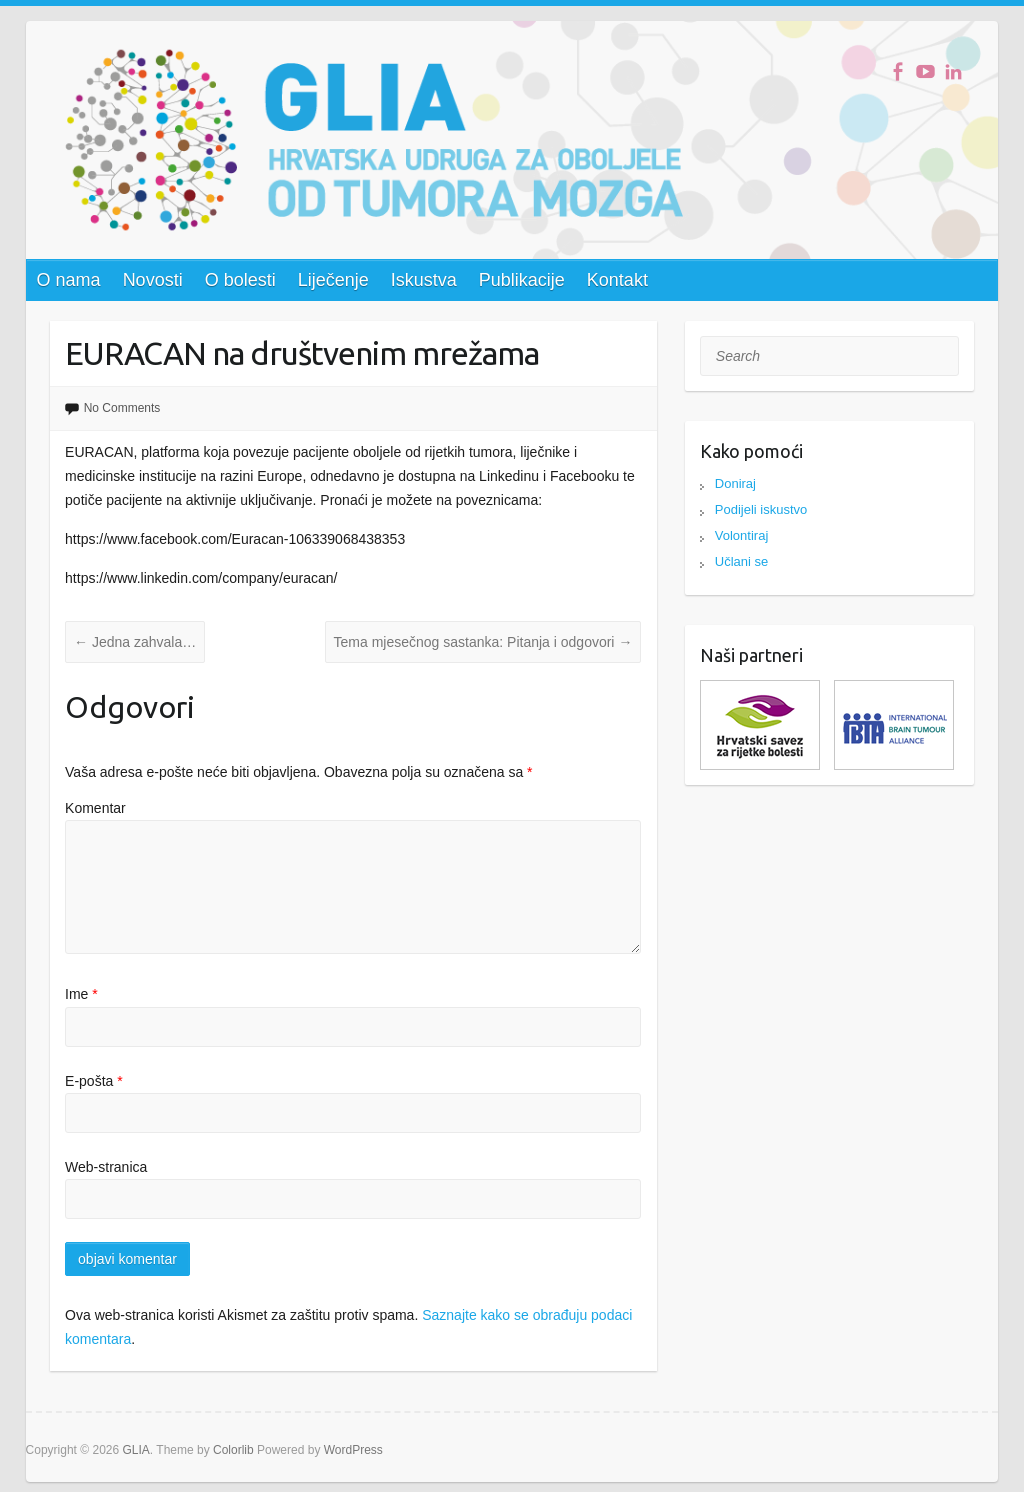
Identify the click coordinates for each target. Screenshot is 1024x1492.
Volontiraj (741, 535)
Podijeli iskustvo (761, 509)
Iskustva (424, 280)
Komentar (95, 808)
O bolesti (240, 280)
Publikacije (522, 280)
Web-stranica (106, 1167)
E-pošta (94, 1081)
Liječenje (333, 280)
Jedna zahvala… (135, 642)
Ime (81, 994)
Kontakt (617, 280)
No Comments (122, 408)
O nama (69, 280)
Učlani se (741, 561)
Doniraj (735, 483)
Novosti (153, 280)
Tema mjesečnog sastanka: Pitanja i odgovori (483, 642)
